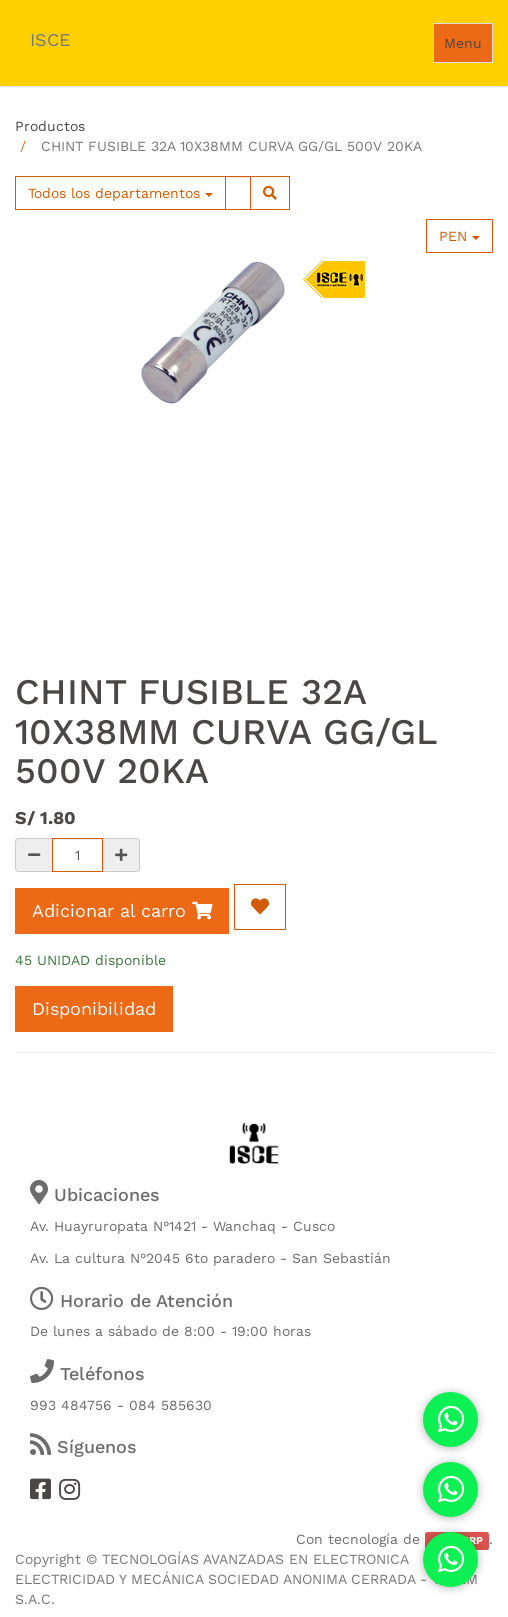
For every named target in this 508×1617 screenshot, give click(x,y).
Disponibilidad (94, 1008)
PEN (459, 236)
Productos (50, 126)
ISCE (50, 39)
